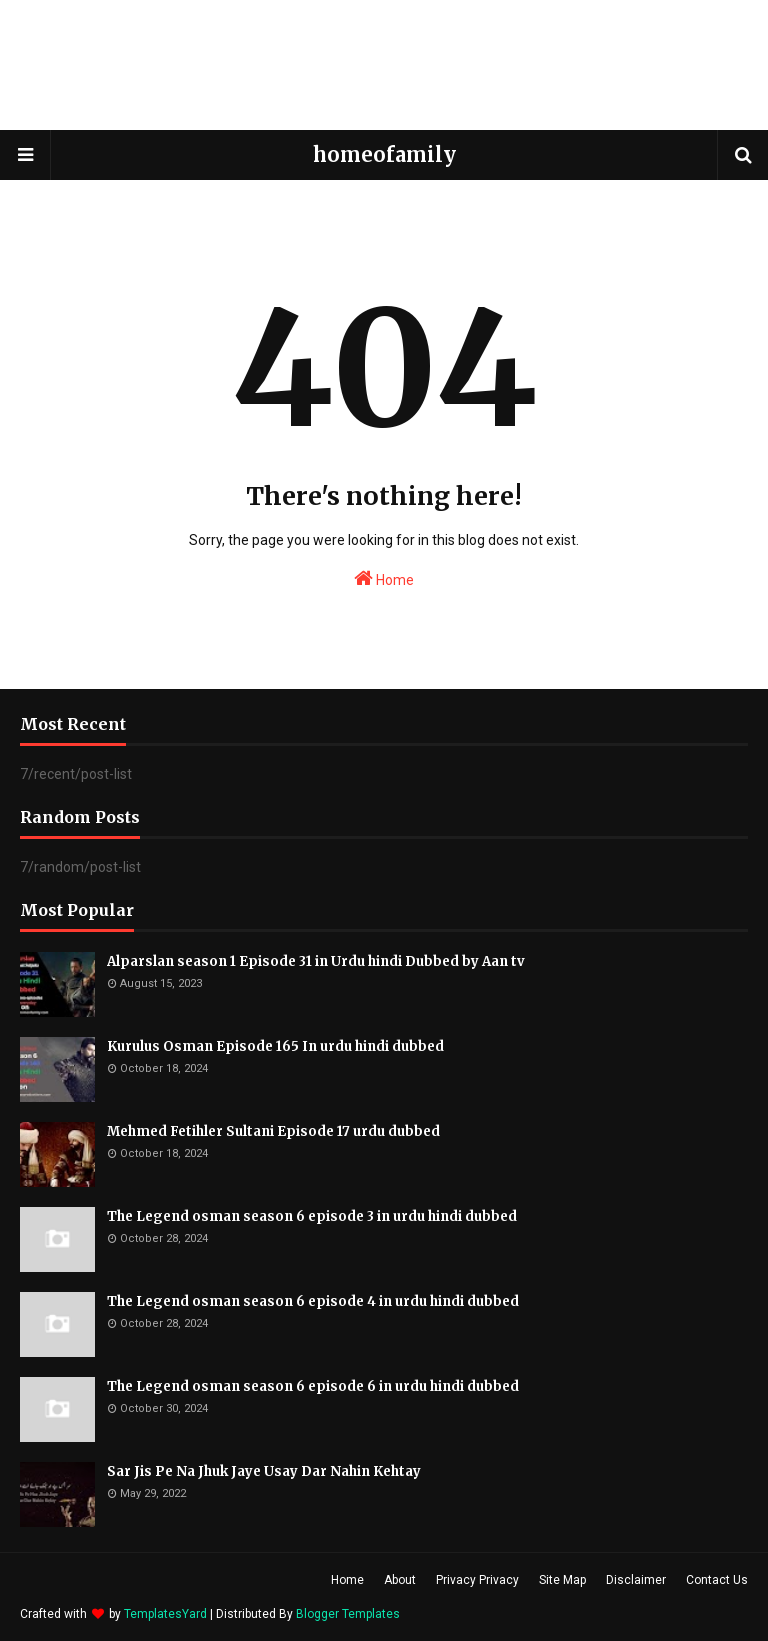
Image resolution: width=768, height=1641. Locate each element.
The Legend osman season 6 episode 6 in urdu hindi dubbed (313, 1386)
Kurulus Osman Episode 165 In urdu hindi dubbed (275, 1046)
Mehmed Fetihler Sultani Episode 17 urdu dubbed (273, 1131)
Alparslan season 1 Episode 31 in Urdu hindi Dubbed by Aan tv (316, 961)
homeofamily (384, 154)
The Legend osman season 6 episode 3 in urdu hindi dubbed (312, 1216)
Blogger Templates (348, 1614)
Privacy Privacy (477, 1580)
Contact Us (717, 1580)
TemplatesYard (165, 1614)
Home (384, 578)
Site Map (562, 1580)
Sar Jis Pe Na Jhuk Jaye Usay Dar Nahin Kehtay (264, 1471)
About (400, 1580)
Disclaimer (636, 1580)
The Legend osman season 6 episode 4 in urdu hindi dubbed (313, 1301)
